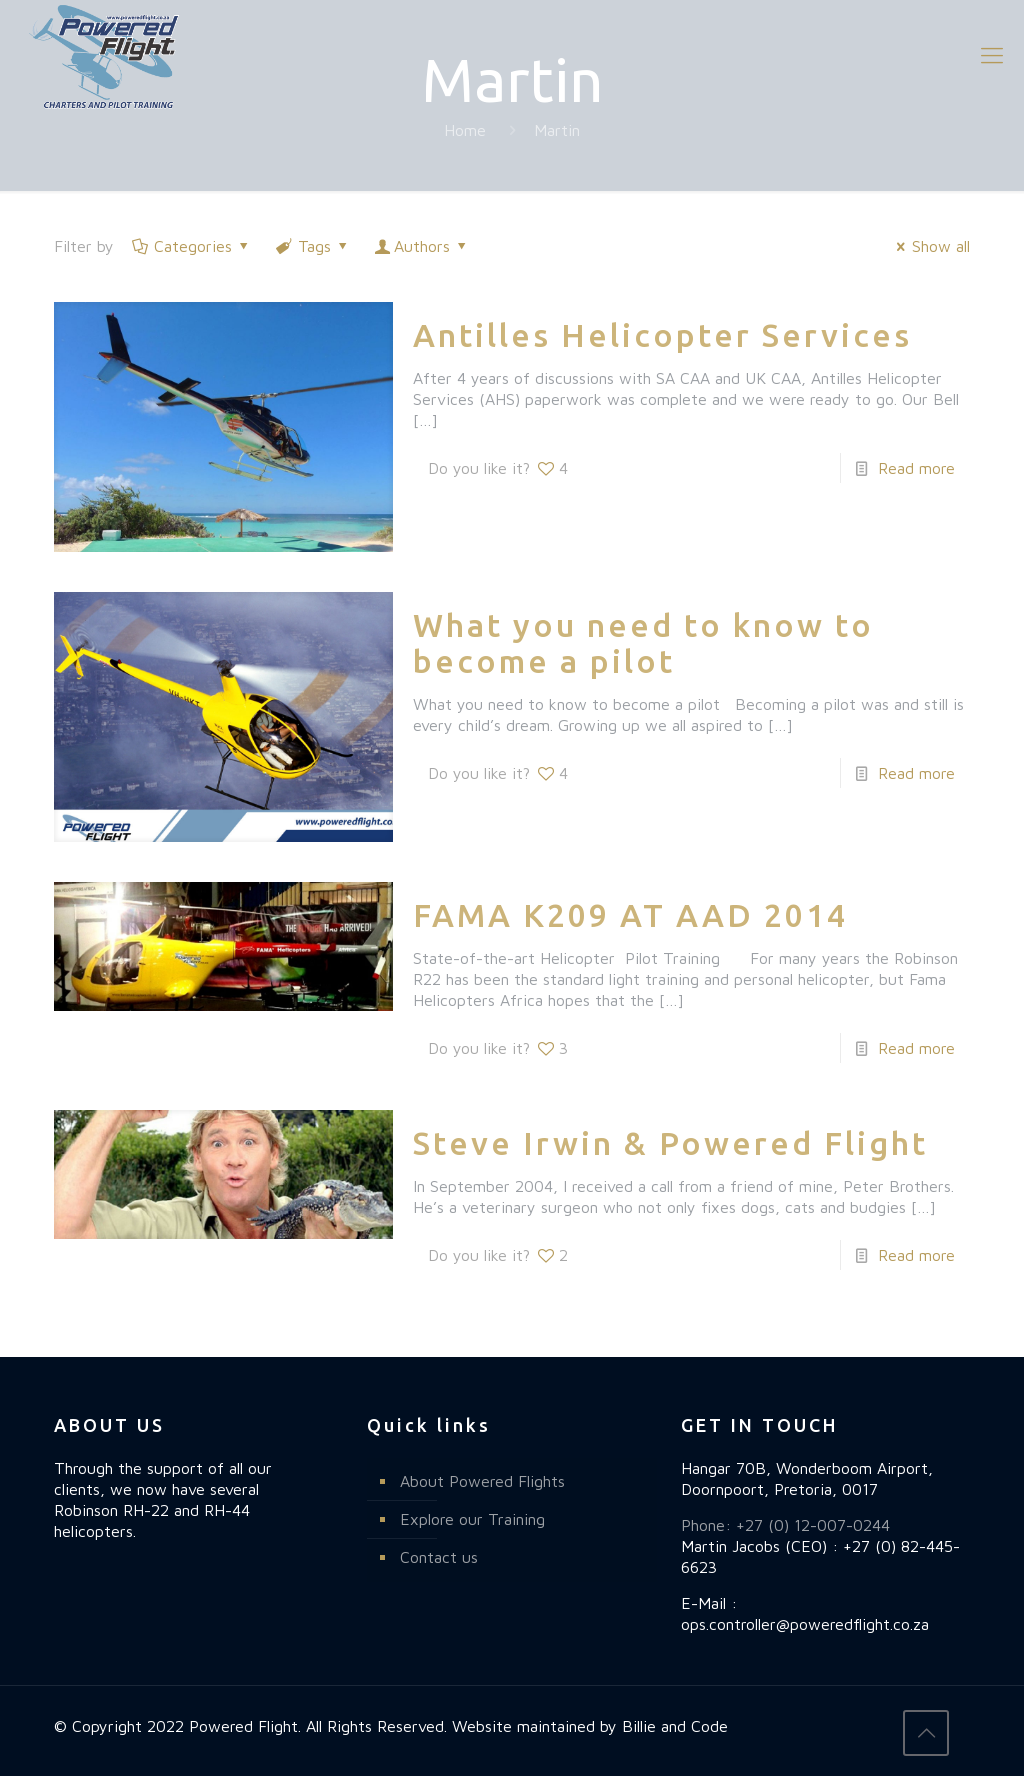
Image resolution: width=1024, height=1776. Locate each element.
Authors (422, 246)
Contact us (439, 1557)
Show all (930, 246)
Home (465, 130)
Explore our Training (472, 1519)
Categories (192, 246)
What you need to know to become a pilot (643, 643)
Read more (916, 468)
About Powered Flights (482, 1481)
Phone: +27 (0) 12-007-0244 (785, 1525)
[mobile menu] (992, 55)
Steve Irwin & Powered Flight (670, 1143)
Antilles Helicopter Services (662, 335)
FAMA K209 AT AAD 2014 (630, 915)
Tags (313, 246)
